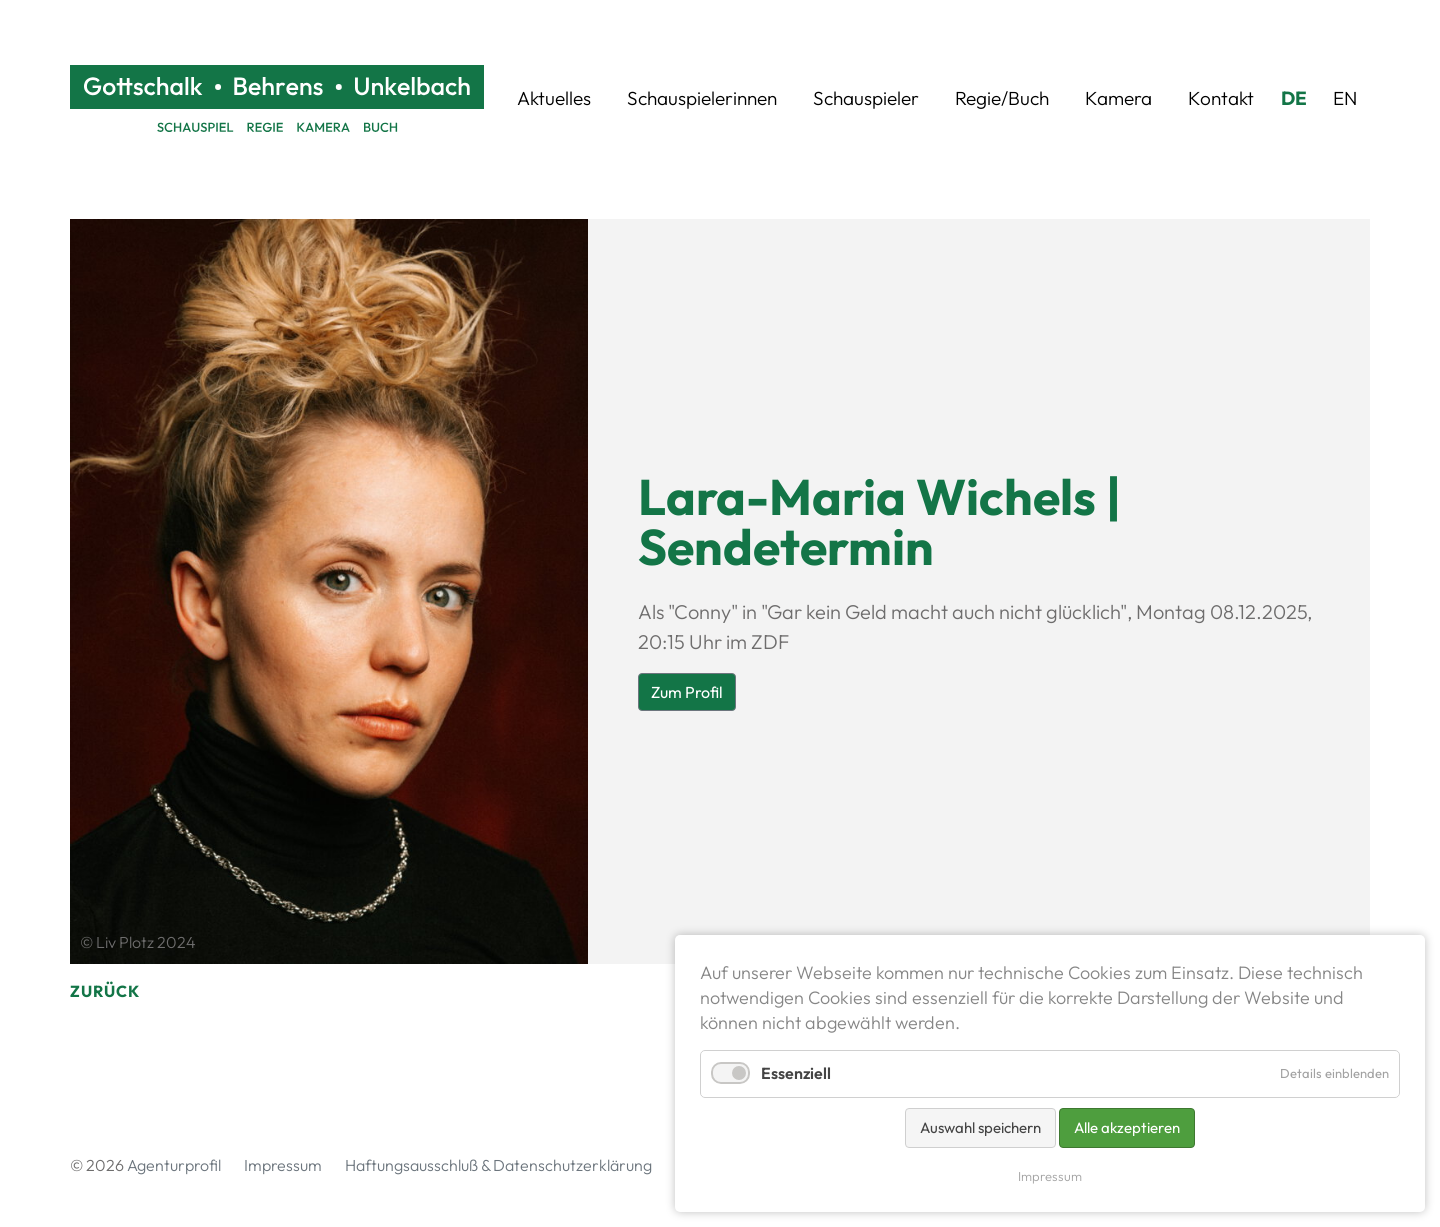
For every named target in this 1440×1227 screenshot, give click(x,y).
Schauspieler (866, 98)
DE (1294, 98)
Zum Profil (687, 692)
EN (1345, 98)
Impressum (283, 1165)
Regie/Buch (1002, 98)
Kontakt (1221, 98)
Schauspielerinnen (702, 98)
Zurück (105, 991)
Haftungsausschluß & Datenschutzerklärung (498, 1165)
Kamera (1118, 98)
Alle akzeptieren (1127, 1127)
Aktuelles (554, 98)
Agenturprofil (174, 1165)
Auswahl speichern (980, 1127)
